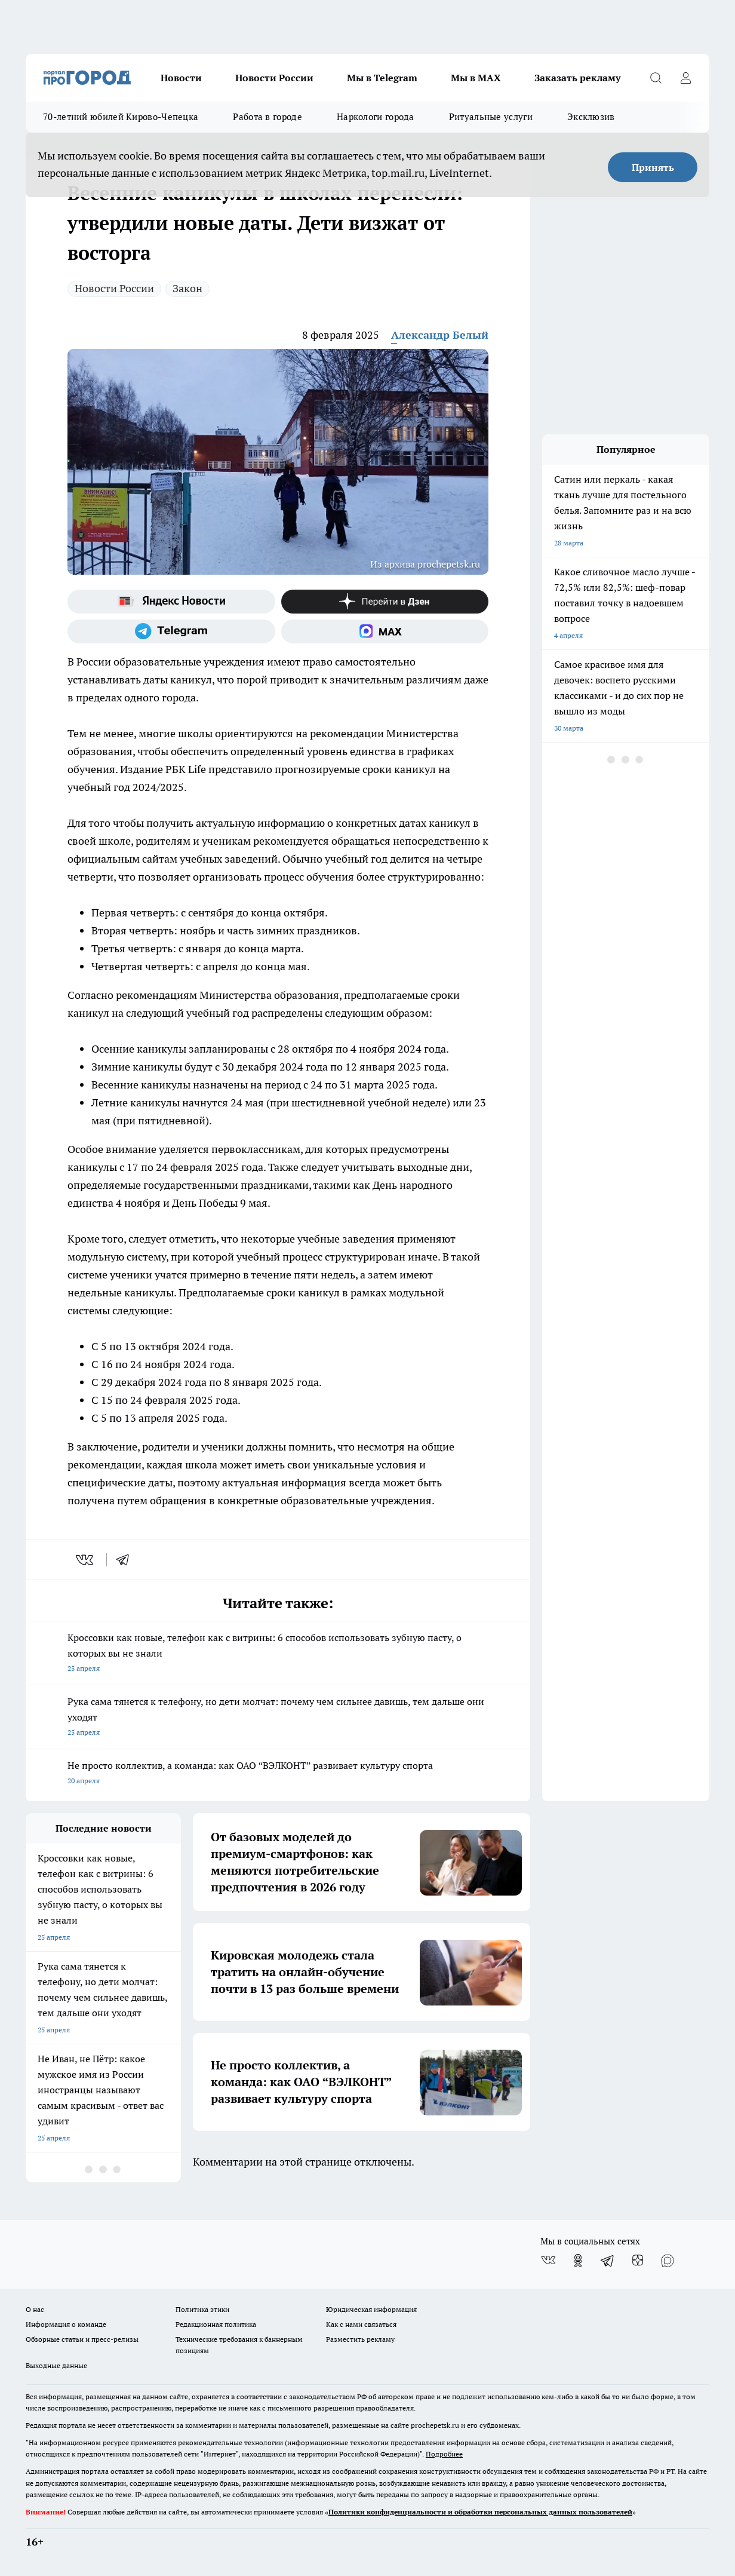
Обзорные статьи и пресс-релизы (82, 2339)
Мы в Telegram (382, 78)
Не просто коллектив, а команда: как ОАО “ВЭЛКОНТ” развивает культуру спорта (277, 1774)
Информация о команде (66, 2324)
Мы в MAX (476, 78)
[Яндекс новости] (171, 602)
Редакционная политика (216, 2324)
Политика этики (202, 2309)
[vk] (85, 1559)
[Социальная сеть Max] (385, 631)
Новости (181, 78)
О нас (35, 2309)
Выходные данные (56, 2365)
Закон (187, 288)
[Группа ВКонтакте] (548, 2261)
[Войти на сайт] (685, 78)
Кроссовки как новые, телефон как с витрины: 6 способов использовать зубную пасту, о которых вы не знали (277, 1654)
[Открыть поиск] (656, 78)
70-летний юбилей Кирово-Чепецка (120, 116)
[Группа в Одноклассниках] (578, 2261)
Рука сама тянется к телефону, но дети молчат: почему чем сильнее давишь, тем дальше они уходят (277, 1717)
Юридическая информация (371, 2309)
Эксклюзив (591, 116)
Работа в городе (267, 116)
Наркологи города (375, 116)
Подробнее (444, 2453)
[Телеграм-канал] (171, 631)
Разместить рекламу (360, 2339)
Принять (653, 167)
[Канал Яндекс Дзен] (385, 602)
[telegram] (127, 1559)
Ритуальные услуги (491, 116)
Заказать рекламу (577, 78)
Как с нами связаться (361, 2324)
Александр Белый (439, 335)
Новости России (274, 78)
